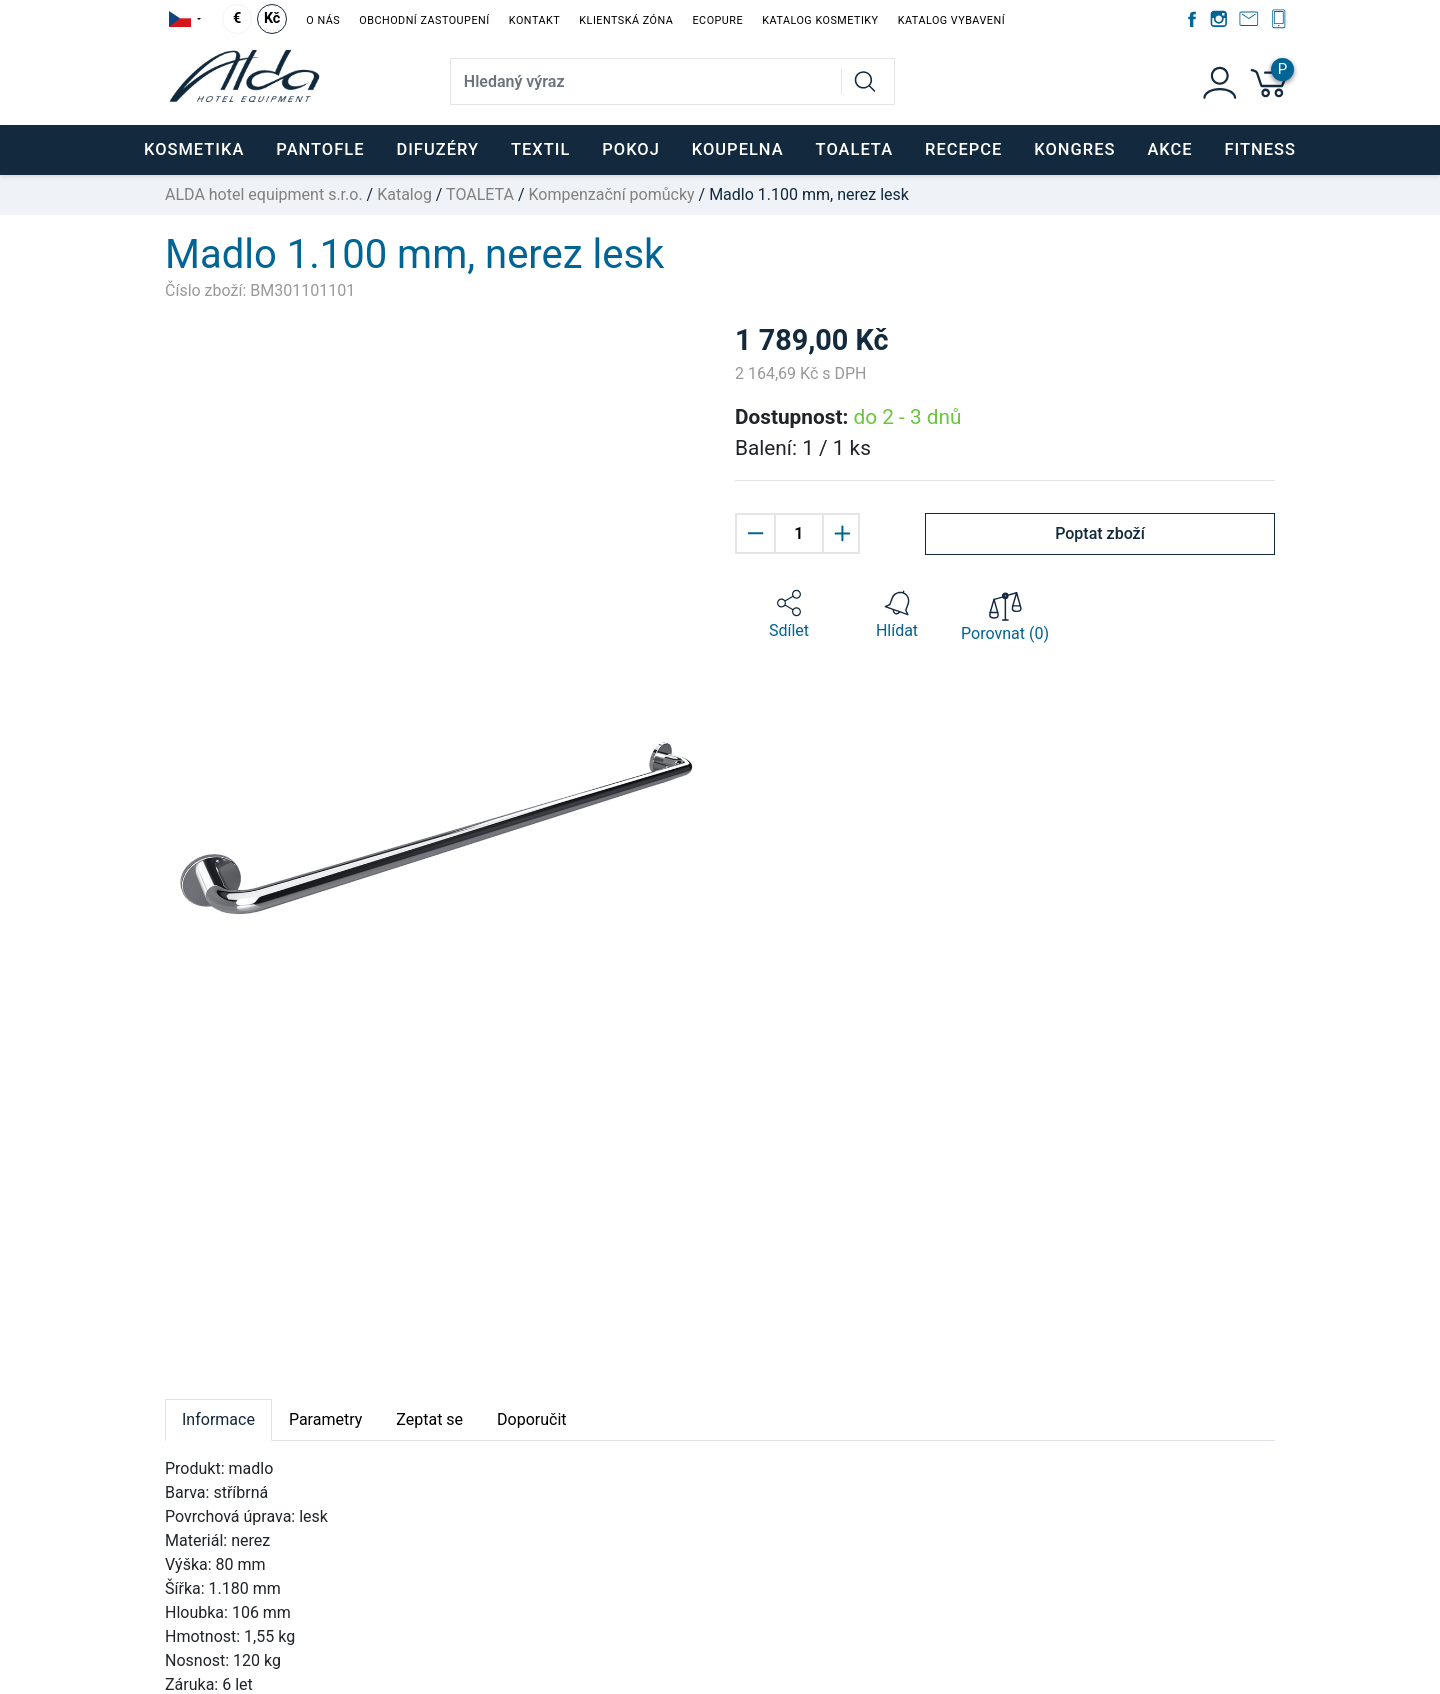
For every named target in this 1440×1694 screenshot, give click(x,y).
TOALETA (480, 194)
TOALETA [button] (854, 149)
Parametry (325, 1419)
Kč (272, 18)
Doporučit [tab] (531, 1419)
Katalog (404, 194)
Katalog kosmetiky (820, 20)
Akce (1169, 149)
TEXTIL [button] (540, 149)
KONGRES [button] (1074, 149)
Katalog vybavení (951, 20)
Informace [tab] (218, 1419)
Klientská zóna (626, 20)
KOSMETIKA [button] (194, 149)
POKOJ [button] (631, 149)
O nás (323, 20)
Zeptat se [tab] (429, 1419)
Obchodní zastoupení (424, 20)
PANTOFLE (320, 149)
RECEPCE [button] (963, 149)
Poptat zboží (1100, 533)
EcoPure (717, 20)
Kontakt (534, 20)
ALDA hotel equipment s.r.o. (264, 194)
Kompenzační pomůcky (612, 194)
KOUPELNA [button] (738, 149)
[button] (789, 615)
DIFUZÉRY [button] (437, 149)
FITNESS (1260, 149)
